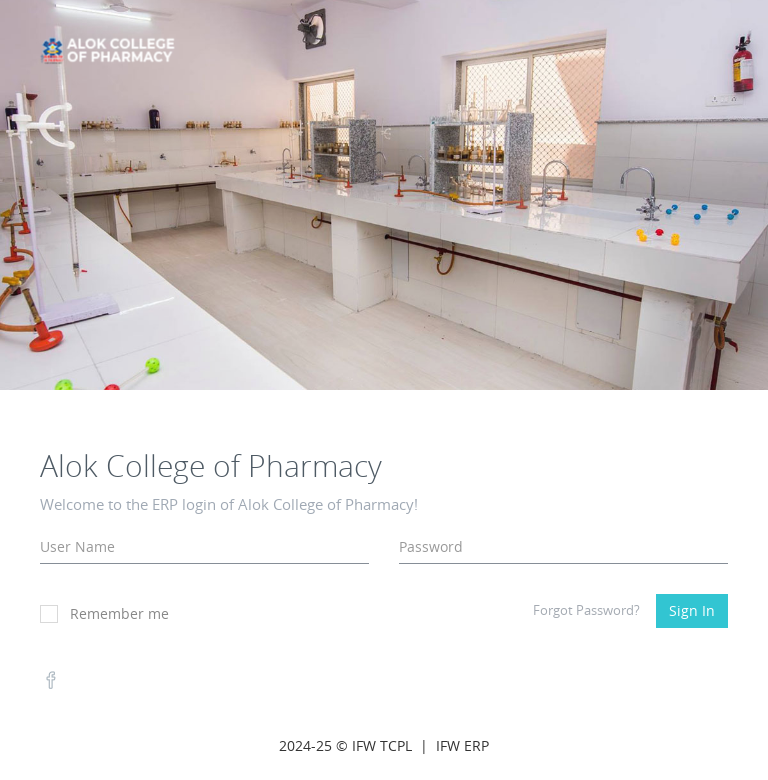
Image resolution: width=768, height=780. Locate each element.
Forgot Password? (586, 610)
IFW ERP (462, 745)
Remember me (104, 613)
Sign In (692, 610)
